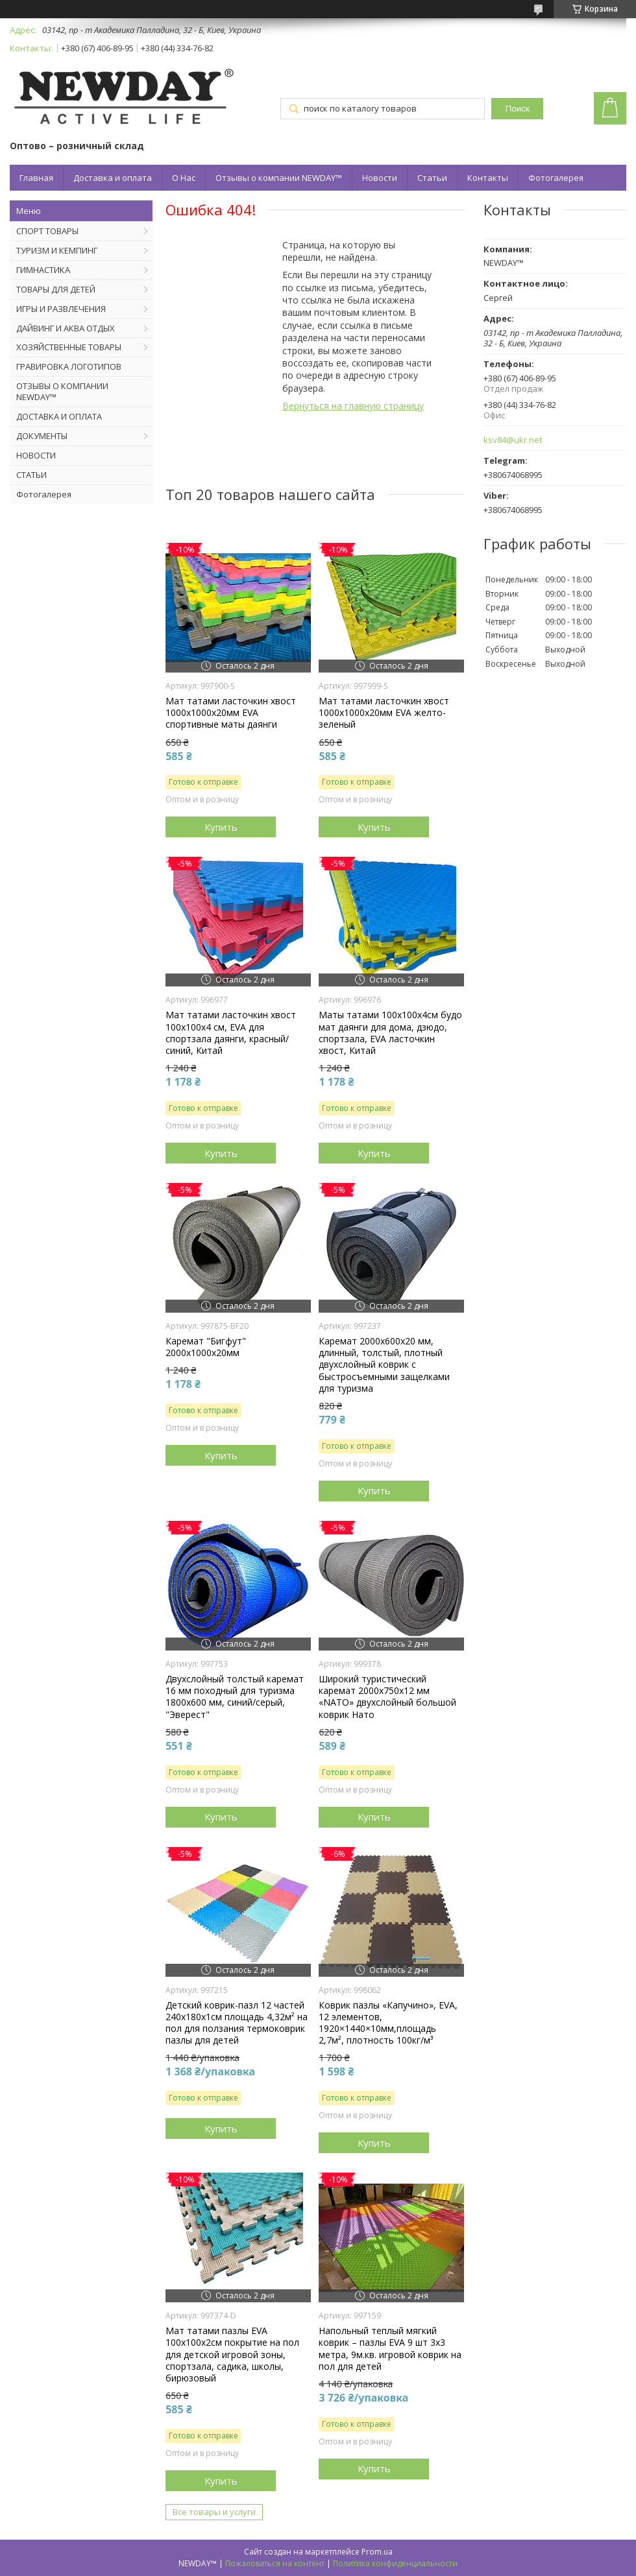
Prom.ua (377, 2551)
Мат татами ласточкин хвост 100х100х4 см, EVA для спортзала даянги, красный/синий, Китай (230, 1032)
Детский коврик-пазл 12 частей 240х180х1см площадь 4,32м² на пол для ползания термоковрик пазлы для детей (236, 2023)
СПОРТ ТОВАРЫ (47, 231)
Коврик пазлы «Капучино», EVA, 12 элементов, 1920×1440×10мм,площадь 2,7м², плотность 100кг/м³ (388, 2023)
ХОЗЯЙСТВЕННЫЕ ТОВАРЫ (68, 347)
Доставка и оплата (112, 178)
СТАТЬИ (31, 475)
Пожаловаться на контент (274, 2563)
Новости (379, 178)
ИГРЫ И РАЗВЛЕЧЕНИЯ (61, 309)
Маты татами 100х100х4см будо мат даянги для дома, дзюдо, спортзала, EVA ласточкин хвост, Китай (390, 1032)
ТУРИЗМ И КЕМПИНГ (56, 250)
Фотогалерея (555, 178)
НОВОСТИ (36, 455)
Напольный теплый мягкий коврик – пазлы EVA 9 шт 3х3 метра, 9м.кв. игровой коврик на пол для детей (390, 2348)
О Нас (183, 178)
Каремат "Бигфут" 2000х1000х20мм (205, 1347)
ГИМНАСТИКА (43, 270)
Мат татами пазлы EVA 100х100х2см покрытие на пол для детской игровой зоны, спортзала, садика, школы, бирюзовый (232, 2354)
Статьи (432, 178)
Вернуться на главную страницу (353, 406)
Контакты (487, 178)
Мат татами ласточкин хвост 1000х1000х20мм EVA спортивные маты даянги (230, 712)
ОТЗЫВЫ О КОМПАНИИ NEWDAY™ (62, 391)
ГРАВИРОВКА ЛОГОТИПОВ (68, 366)
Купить (221, 826)
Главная (36, 178)
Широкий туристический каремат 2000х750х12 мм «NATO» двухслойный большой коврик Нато (387, 1697)
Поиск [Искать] (518, 108)
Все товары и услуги (214, 2512)
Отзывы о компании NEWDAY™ (278, 178)
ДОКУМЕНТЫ (41, 436)
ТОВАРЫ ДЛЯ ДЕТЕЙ (55, 289)
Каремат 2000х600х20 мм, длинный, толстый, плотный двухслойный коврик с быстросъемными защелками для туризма (384, 1364)
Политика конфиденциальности (395, 2563)
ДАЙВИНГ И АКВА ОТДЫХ (65, 328)
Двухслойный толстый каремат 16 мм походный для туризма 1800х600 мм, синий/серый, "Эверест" (234, 1697)
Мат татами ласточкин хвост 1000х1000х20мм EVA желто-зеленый (384, 712)
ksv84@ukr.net (512, 440)
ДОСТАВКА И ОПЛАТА (59, 416)
